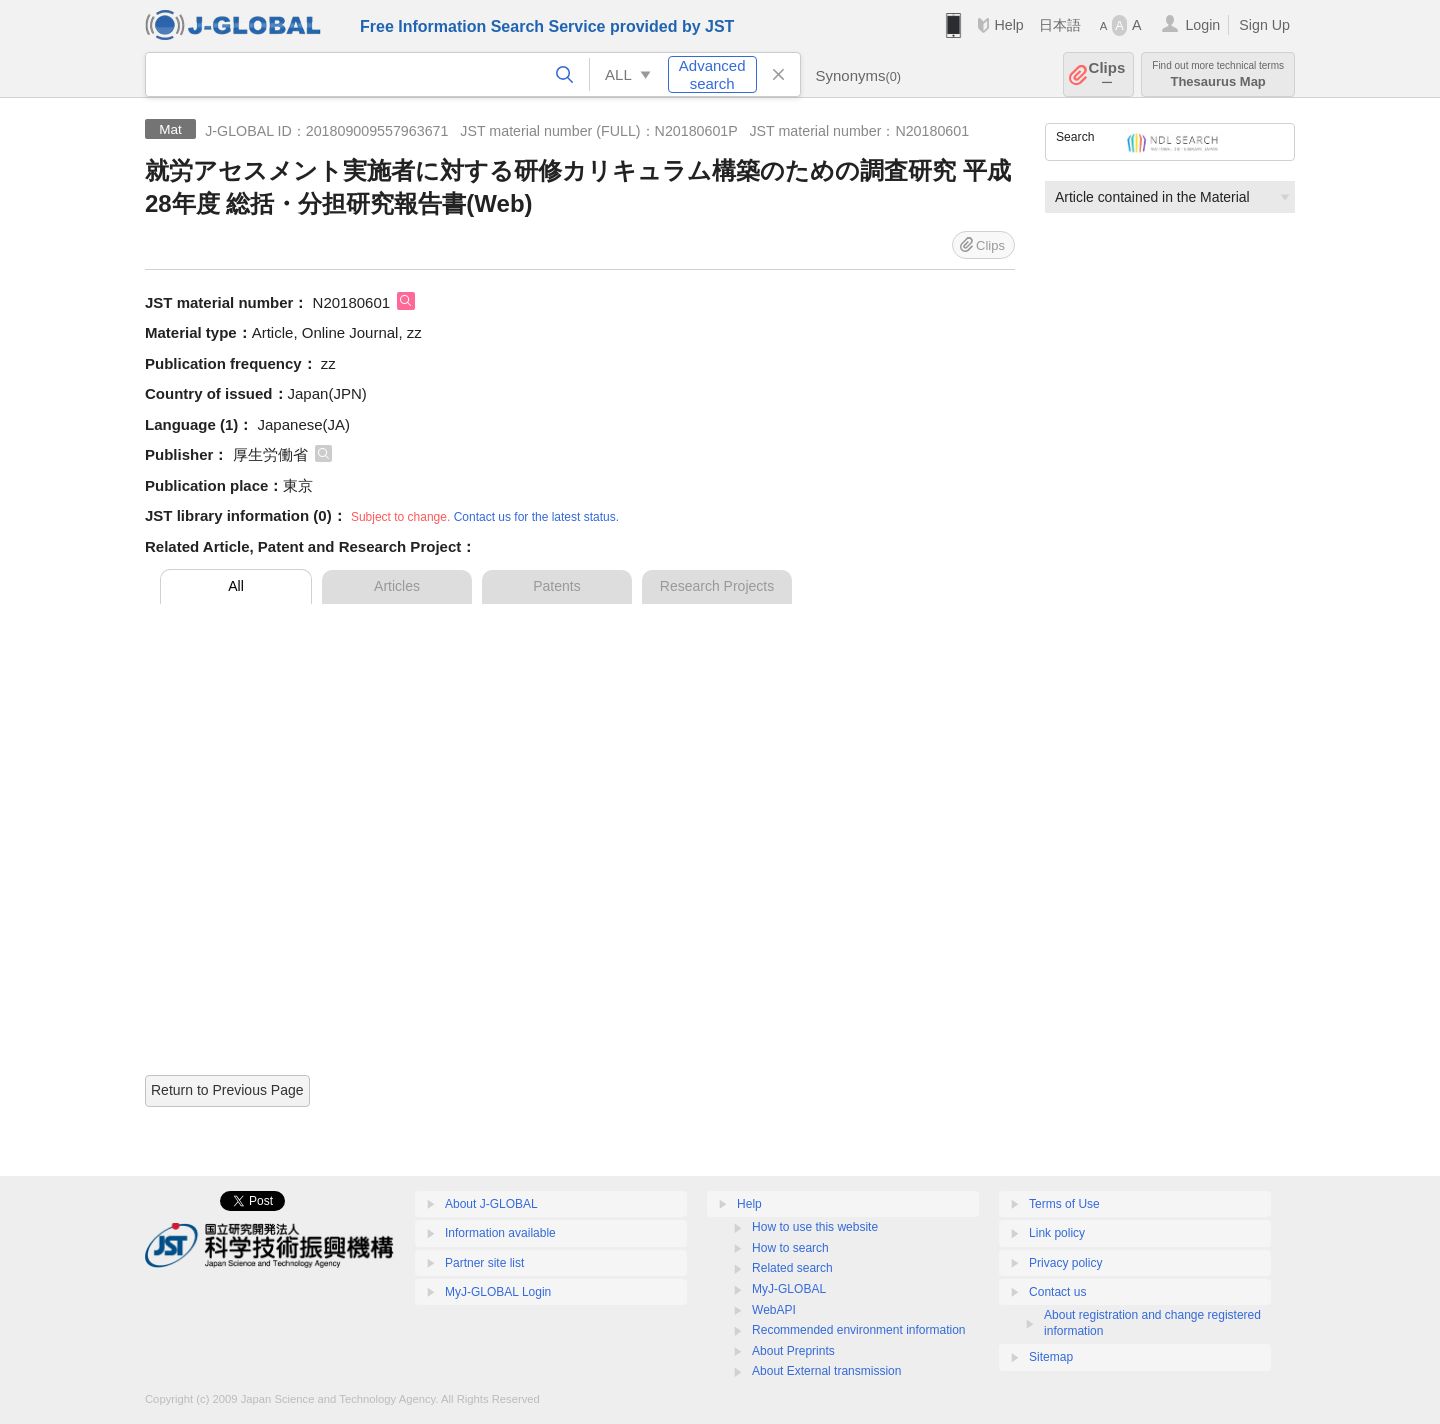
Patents (556, 586)
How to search (790, 1248)
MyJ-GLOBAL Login (498, 1292)
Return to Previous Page (227, 1090)
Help (1008, 25)
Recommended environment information (858, 1330)
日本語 (1060, 25)
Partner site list (484, 1263)
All (236, 586)
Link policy (1057, 1233)
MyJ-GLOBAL (789, 1289)
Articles (397, 586)
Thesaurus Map (1218, 74)
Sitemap (1051, 1357)
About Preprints (793, 1351)
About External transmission (826, 1371)
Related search (792, 1268)
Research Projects (717, 586)
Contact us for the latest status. (536, 517)
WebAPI (774, 1310)
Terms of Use (1064, 1204)
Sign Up (1264, 25)
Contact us (1057, 1292)
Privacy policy (1065, 1263)
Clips (1107, 74)
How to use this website (815, 1227)
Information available (500, 1233)
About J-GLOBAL (491, 1204)
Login (1202, 25)
